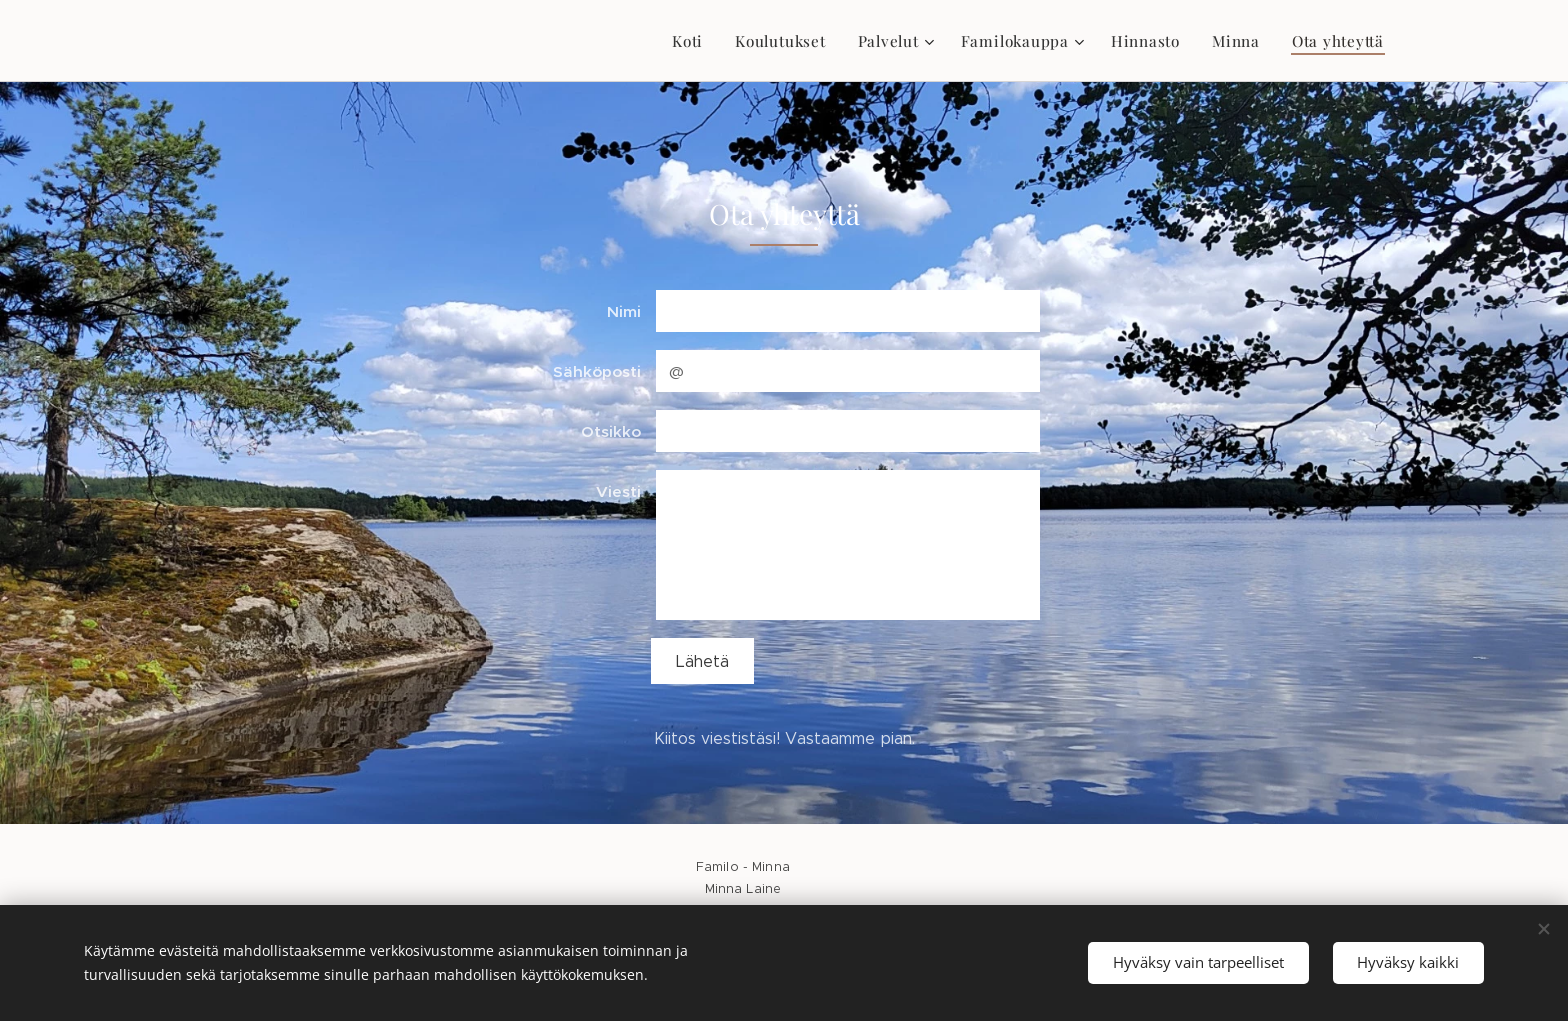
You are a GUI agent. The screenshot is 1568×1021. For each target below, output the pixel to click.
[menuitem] (694, 41)
